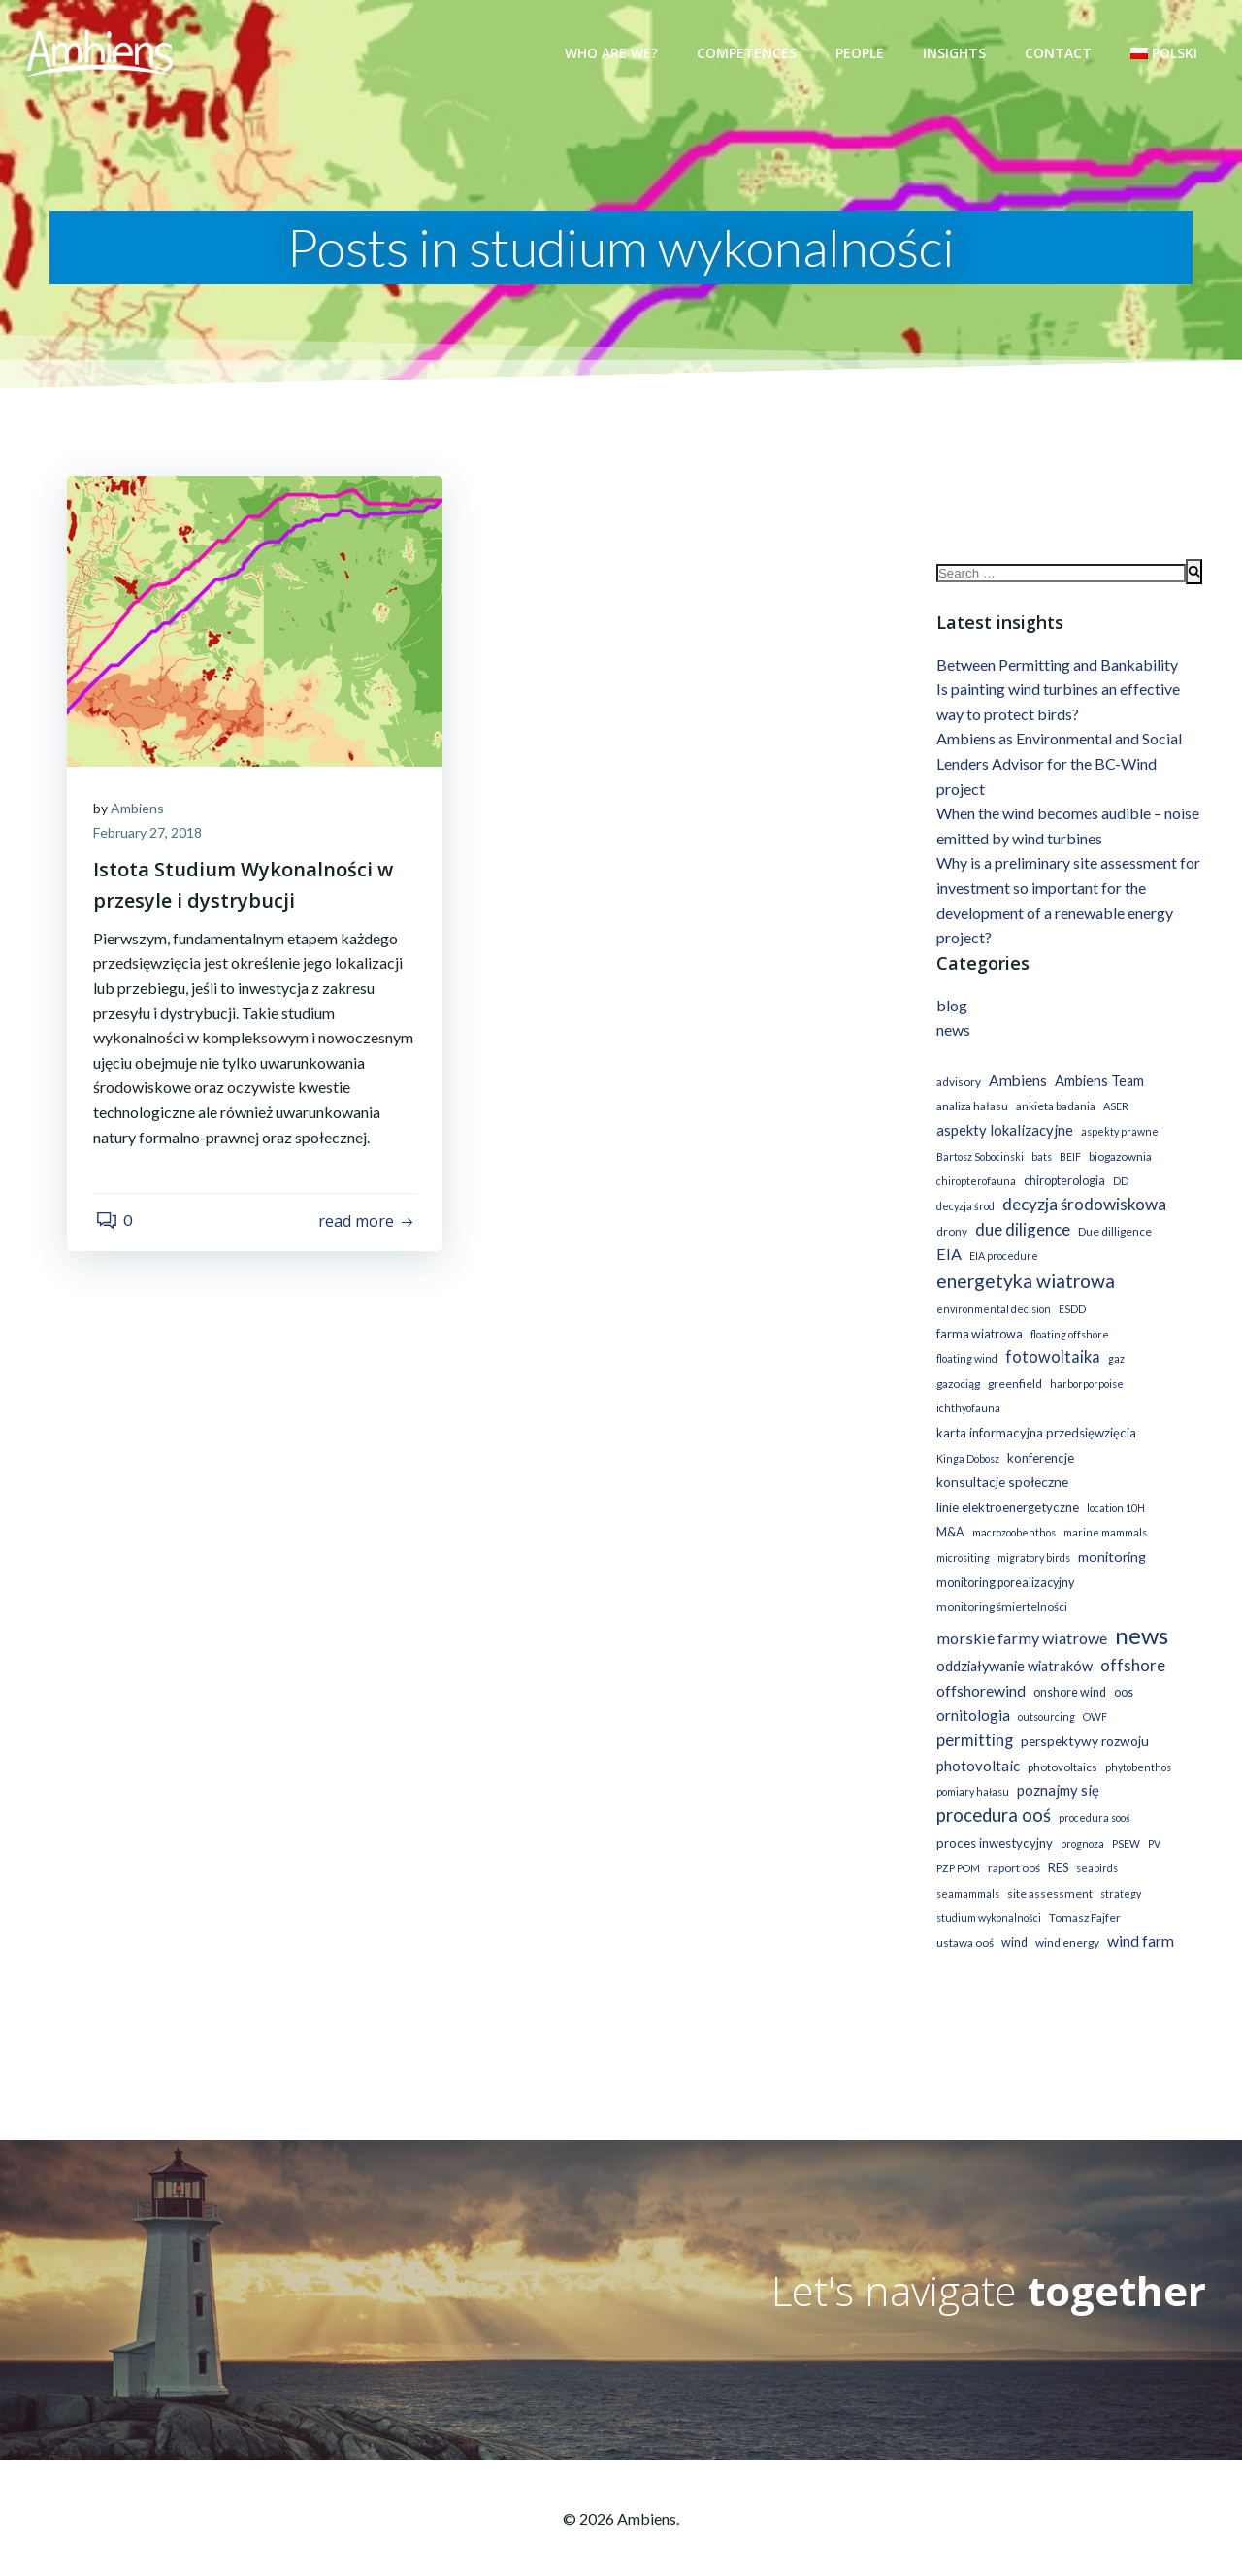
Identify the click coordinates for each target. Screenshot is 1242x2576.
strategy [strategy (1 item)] (1118, 1872)
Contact (1060, 53)
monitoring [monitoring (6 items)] (1110, 1535)
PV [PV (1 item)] (1152, 1822)
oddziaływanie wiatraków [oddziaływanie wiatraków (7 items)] (1012, 1644)
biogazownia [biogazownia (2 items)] (1118, 1159)
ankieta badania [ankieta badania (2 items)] (1054, 1110)
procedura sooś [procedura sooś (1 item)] (1092, 1796)
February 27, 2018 (150, 834)
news (951, 1033)
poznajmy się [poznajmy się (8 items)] (1056, 1768)
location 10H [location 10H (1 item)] (1114, 1486)
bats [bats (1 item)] (1040, 1159)
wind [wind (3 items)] (1012, 1921)
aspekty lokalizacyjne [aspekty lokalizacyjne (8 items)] (1002, 1133)
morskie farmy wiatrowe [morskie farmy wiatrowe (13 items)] (1019, 1616)
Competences (749, 53)
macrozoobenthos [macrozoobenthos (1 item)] (1012, 1511)
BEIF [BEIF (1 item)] (1068, 1159)
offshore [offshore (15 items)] (1130, 1644)
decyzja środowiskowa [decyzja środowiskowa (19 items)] (1082, 1208)
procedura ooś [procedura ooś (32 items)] (991, 1793)
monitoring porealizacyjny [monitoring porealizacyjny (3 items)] (1003, 1561)
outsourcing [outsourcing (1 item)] (1044, 1695)
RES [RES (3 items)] (1056, 1846)
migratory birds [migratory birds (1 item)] (1032, 1536)
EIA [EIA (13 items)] (947, 1257)
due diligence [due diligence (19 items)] (1020, 1232)
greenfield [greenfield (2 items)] (1140, 1362)
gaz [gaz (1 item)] (1045, 1362)
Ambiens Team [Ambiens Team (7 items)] (1097, 1084)
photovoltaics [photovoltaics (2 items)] (1060, 1745)
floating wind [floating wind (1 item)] (1145, 1338)
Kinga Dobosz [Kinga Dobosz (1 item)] (965, 1437)
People (861, 53)
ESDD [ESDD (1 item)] (1070, 1312)
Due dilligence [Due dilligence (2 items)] (1113, 1234)
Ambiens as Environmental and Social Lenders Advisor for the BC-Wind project (1057, 767)
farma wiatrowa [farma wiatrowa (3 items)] (977, 1338)
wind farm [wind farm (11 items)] (1138, 1919)
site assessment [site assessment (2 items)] (1048, 1872)
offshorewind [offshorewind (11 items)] (979, 1669)
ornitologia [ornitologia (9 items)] (971, 1693)
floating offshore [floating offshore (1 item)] (1068, 1338)
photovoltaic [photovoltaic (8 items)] (976, 1744)
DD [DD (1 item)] (1119, 1184)
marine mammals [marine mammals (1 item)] (1103, 1511)
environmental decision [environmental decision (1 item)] (991, 1312)
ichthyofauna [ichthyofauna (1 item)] (1048, 1387)
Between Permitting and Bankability (1055, 667)
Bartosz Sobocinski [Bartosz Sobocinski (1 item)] (978, 1159)
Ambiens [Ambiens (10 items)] (1016, 1084)
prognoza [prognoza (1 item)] (1080, 1822)
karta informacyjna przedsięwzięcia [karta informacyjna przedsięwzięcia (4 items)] (1034, 1411)
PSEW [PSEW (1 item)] (1124, 1822)
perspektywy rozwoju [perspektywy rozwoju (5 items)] (1083, 1719)
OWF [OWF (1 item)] (1093, 1695)
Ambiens (140, 809)
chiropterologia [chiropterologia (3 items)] (1062, 1184)
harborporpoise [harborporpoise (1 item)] (971, 1387)
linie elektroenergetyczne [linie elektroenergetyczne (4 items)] (1005, 1486)
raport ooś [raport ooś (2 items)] (1012, 1846)
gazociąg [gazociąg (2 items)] (1083, 1362)
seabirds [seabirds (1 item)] (1095, 1846)
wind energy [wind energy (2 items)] (1065, 1921)
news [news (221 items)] (1139, 1614)
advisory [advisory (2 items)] (956, 1085)
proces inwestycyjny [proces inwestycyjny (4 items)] (992, 1822)
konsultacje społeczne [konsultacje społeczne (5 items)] (1000, 1460)
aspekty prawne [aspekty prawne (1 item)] (1118, 1135)
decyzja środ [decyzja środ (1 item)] (963, 1210)
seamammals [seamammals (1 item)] (965, 1872)
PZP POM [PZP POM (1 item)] (956, 1846)
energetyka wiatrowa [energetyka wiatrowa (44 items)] (1023, 1284)
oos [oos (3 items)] (1121, 1671)
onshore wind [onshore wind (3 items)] (1067, 1671)
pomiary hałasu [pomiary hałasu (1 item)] (970, 1770)
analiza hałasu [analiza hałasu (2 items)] (970, 1110)
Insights (956, 53)
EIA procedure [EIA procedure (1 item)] (1001, 1259)
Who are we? (613, 53)
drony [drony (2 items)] (949, 1234)
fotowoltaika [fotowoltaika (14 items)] (982, 1360)
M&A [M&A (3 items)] (948, 1511)
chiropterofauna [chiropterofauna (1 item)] (974, 1184)
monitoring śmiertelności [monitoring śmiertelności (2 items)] (999, 1585)
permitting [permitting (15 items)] (972, 1719)
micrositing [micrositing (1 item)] (961, 1536)
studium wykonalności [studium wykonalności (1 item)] (986, 1897)
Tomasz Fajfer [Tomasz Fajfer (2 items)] (1083, 1897)
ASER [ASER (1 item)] (1114, 1110)
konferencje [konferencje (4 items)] (1038, 1436)
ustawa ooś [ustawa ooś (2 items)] (963, 1921)
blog (949, 1009)
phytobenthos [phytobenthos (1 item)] (1136, 1745)
